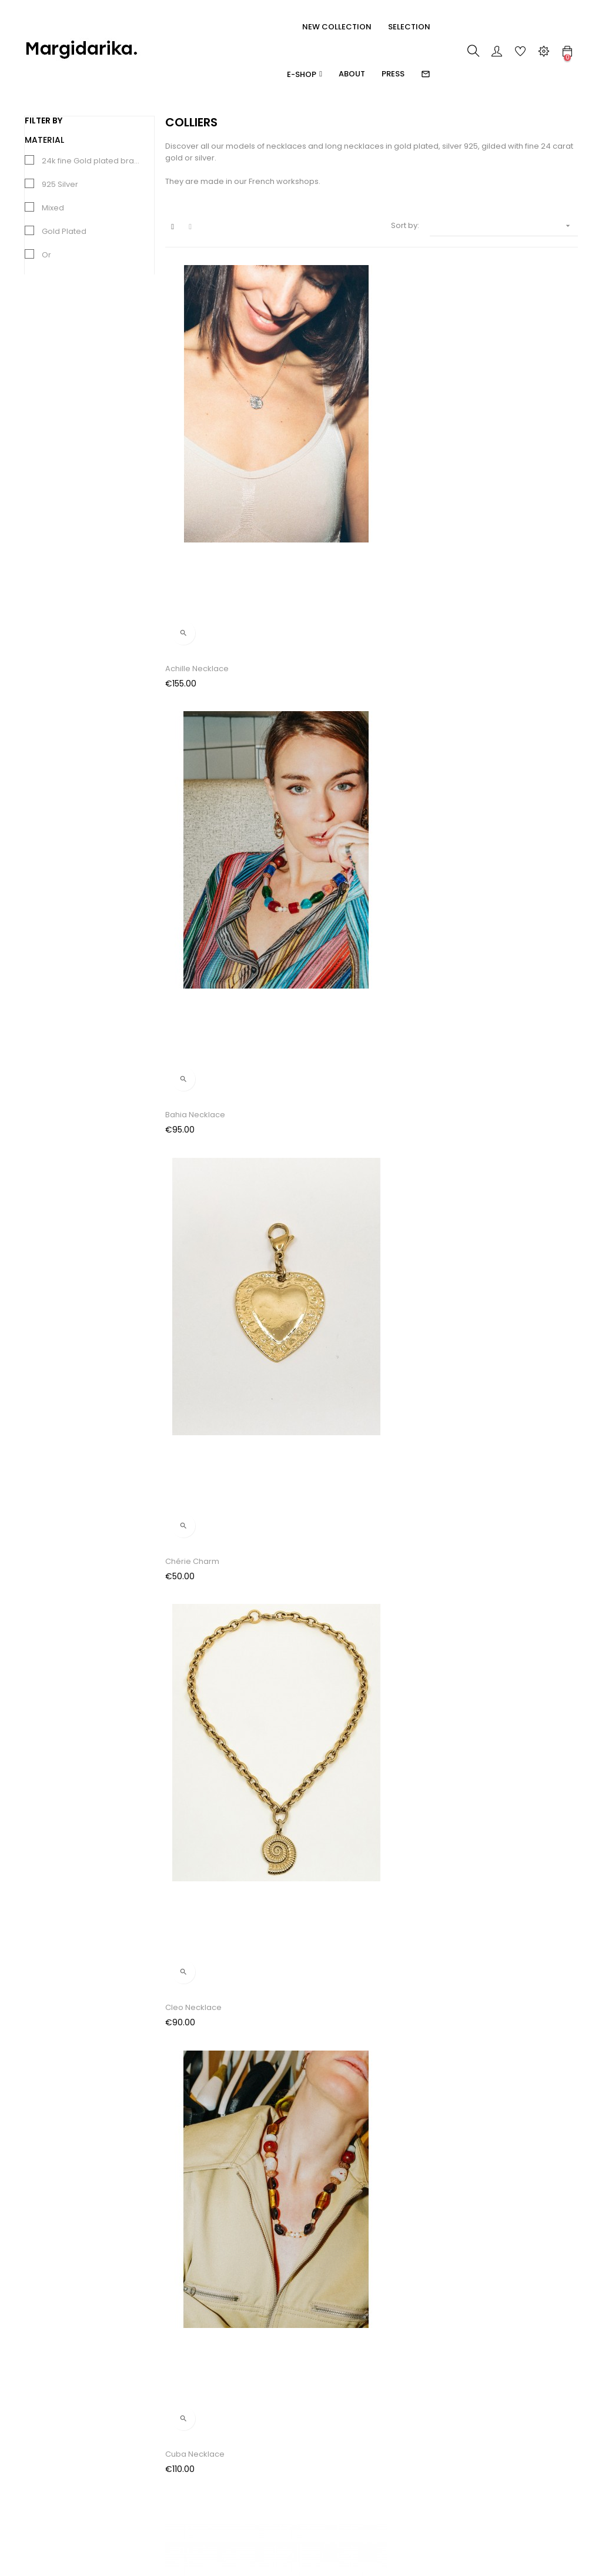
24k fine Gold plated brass (92, 160)
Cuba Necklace (336, 669)
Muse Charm (189, 1339)
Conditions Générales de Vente (160, 2449)
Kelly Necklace (193, 1115)
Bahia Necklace (336, 445)
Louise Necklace (478, 1115)
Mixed (53, 207)
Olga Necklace (475, 1339)
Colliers (38, 2485)
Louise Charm (332, 1115)
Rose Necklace (194, 1562)
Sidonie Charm (334, 1562)
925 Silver (60, 184)
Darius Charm (473, 669)
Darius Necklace (196, 892)
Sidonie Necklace (480, 1562)
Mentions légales (150, 2476)
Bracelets (42, 2464)
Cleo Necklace (193, 669)
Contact (133, 2497)
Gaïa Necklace (334, 892)
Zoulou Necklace (197, 1785)
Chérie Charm (474, 445)
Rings (34, 2422)
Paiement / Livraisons (158, 2422)
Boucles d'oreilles (58, 2443)
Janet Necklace (477, 892)
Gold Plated (64, 231)
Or (46, 254)
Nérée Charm (332, 1339)
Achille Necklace (197, 445)
